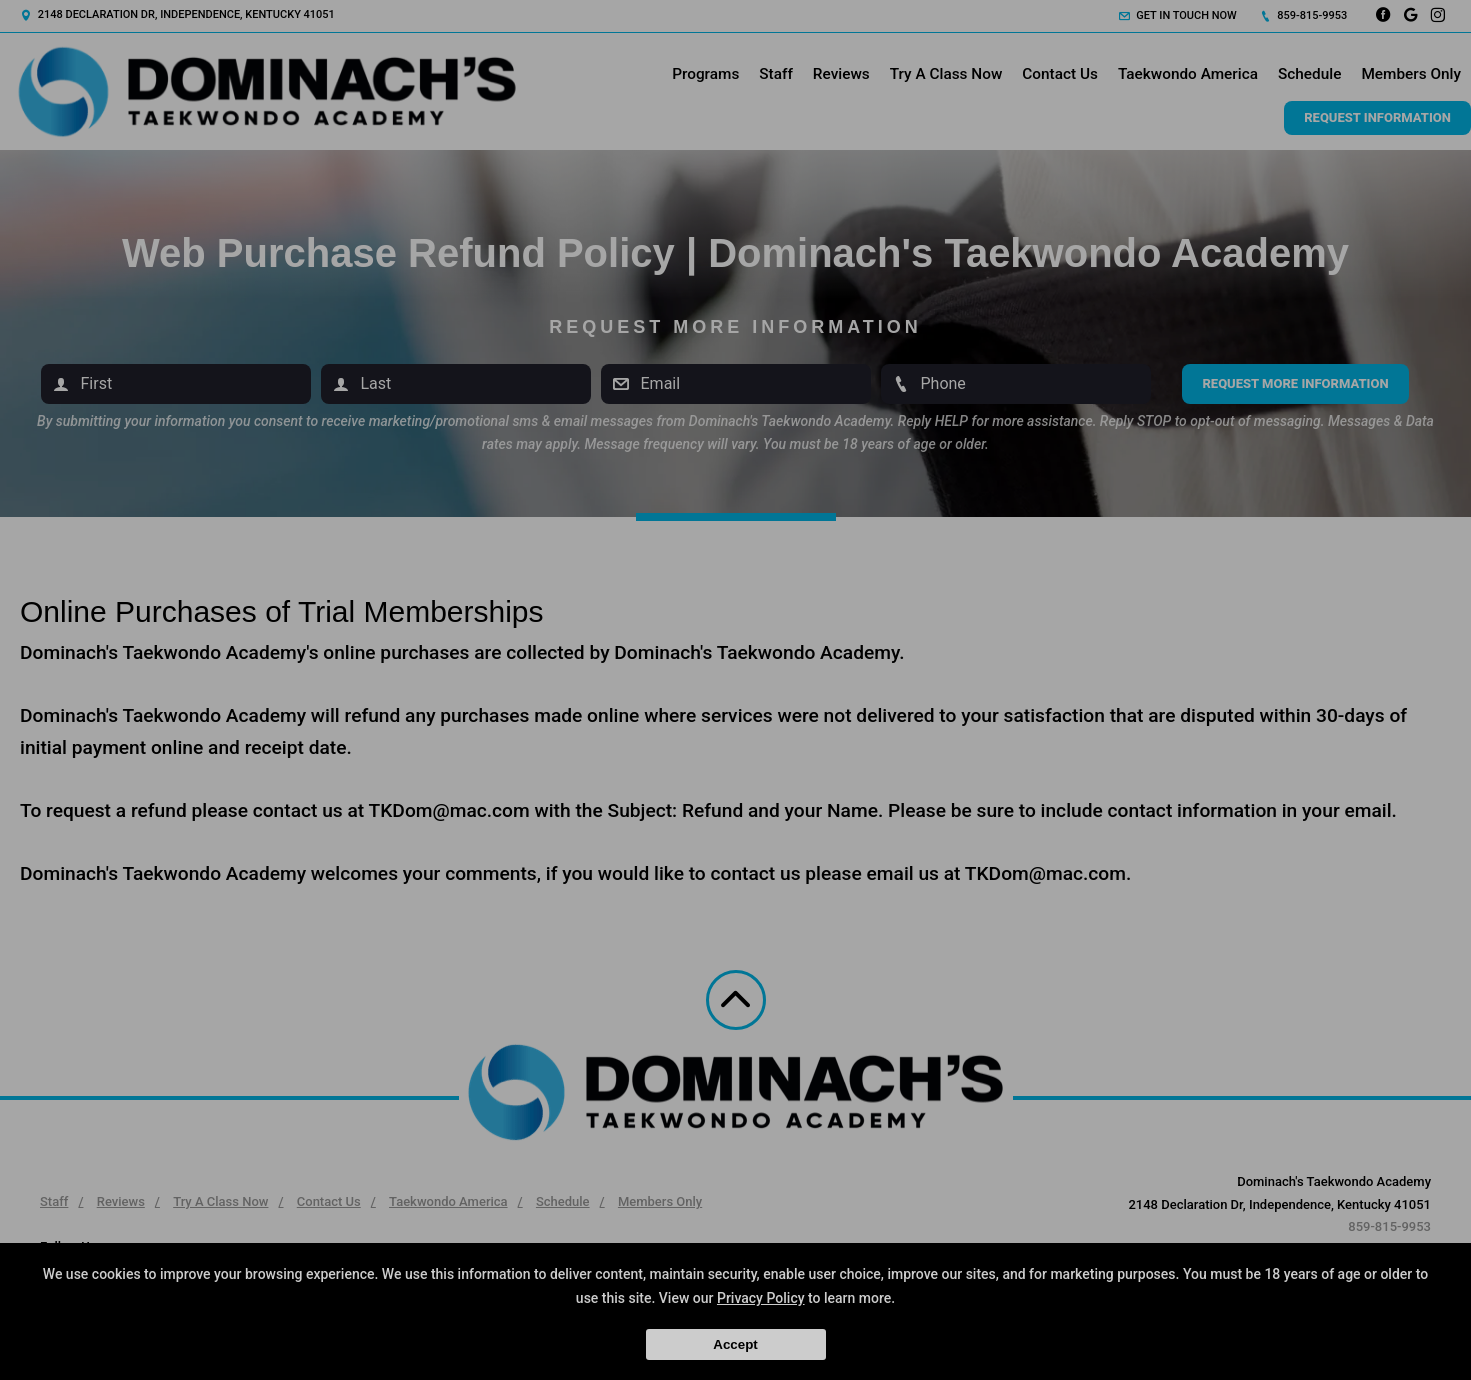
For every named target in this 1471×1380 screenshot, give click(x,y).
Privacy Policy (761, 1298)
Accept (735, 1344)
